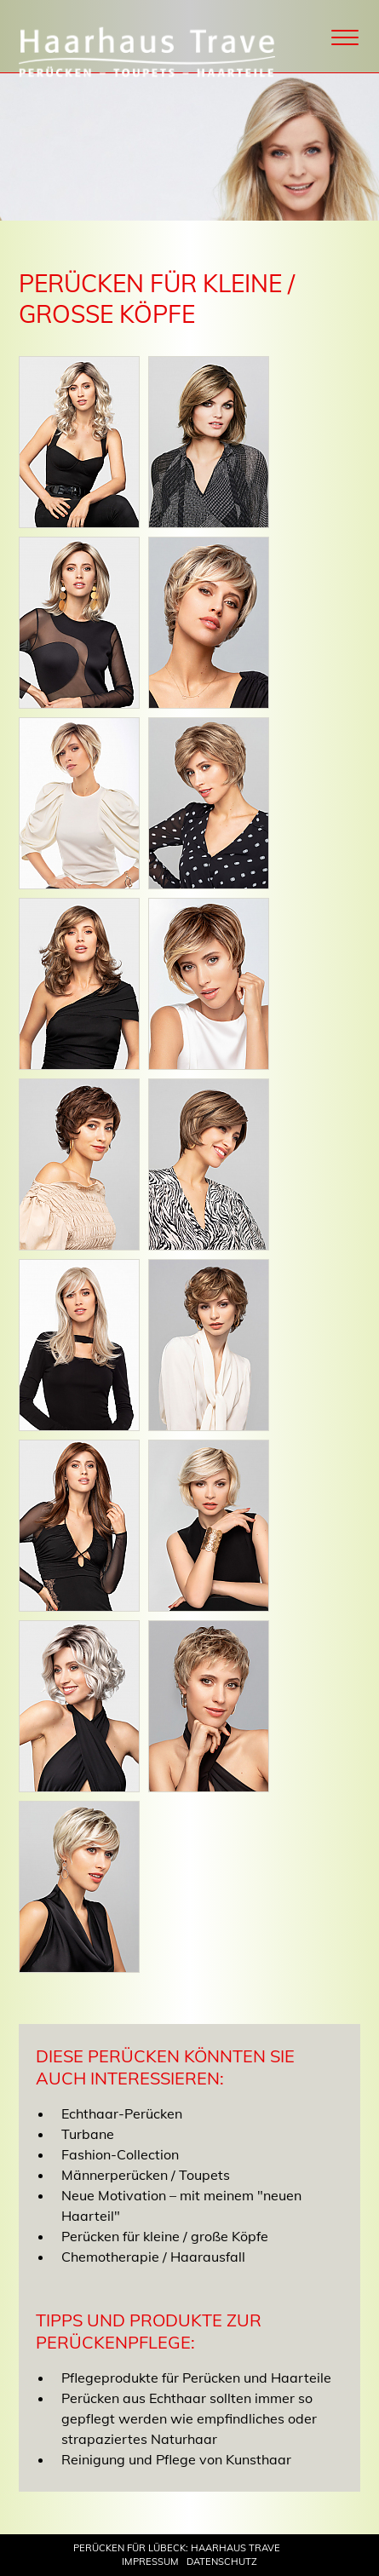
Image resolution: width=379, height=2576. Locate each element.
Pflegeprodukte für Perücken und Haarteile (196, 2377)
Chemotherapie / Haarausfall (153, 2256)
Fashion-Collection (120, 2154)
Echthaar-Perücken (121, 2113)
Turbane (87, 2133)
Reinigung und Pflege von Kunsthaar (176, 2459)
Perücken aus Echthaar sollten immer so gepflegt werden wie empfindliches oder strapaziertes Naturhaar (189, 2418)
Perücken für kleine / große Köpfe (164, 2236)
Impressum (150, 2561)
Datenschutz (222, 2561)
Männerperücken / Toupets (145, 2174)
